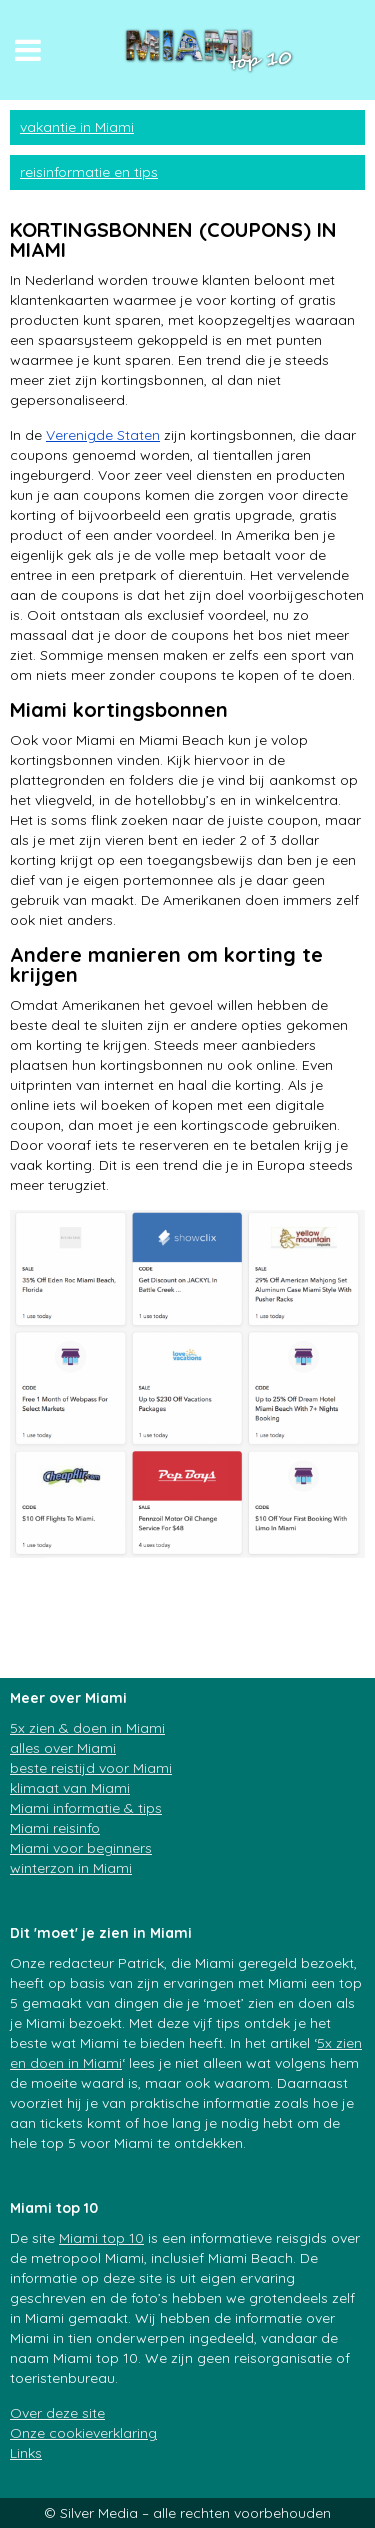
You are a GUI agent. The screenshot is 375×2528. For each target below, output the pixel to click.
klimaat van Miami (70, 1788)
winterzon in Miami (71, 1868)
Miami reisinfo (55, 1828)
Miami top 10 (101, 2238)
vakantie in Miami (77, 127)
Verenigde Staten (103, 435)
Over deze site (57, 2413)
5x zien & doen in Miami (87, 1728)
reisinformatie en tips (89, 172)
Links (26, 2453)
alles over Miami (63, 1748)
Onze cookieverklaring (83, 2433)
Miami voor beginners (81, 1848)
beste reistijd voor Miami (91, 1768)
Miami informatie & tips (86, 1808)
